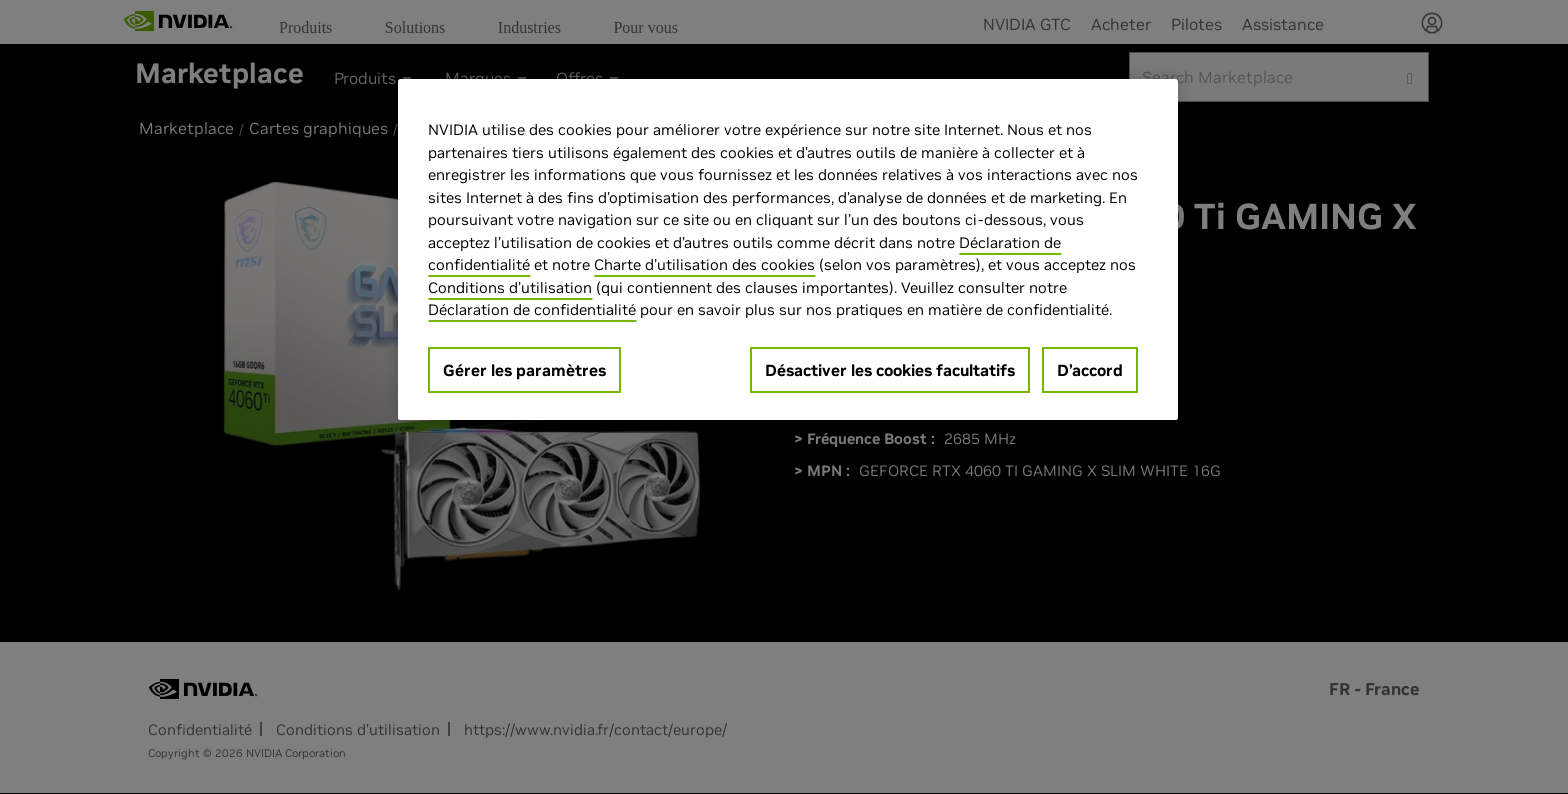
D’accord (1090, 370)
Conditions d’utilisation (510, 287)
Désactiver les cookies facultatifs (890, 370)
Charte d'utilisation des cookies (704, 264)
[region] (788, 249)
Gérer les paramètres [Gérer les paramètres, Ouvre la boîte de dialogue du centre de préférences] (524, 370)
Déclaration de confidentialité (532, 309)
